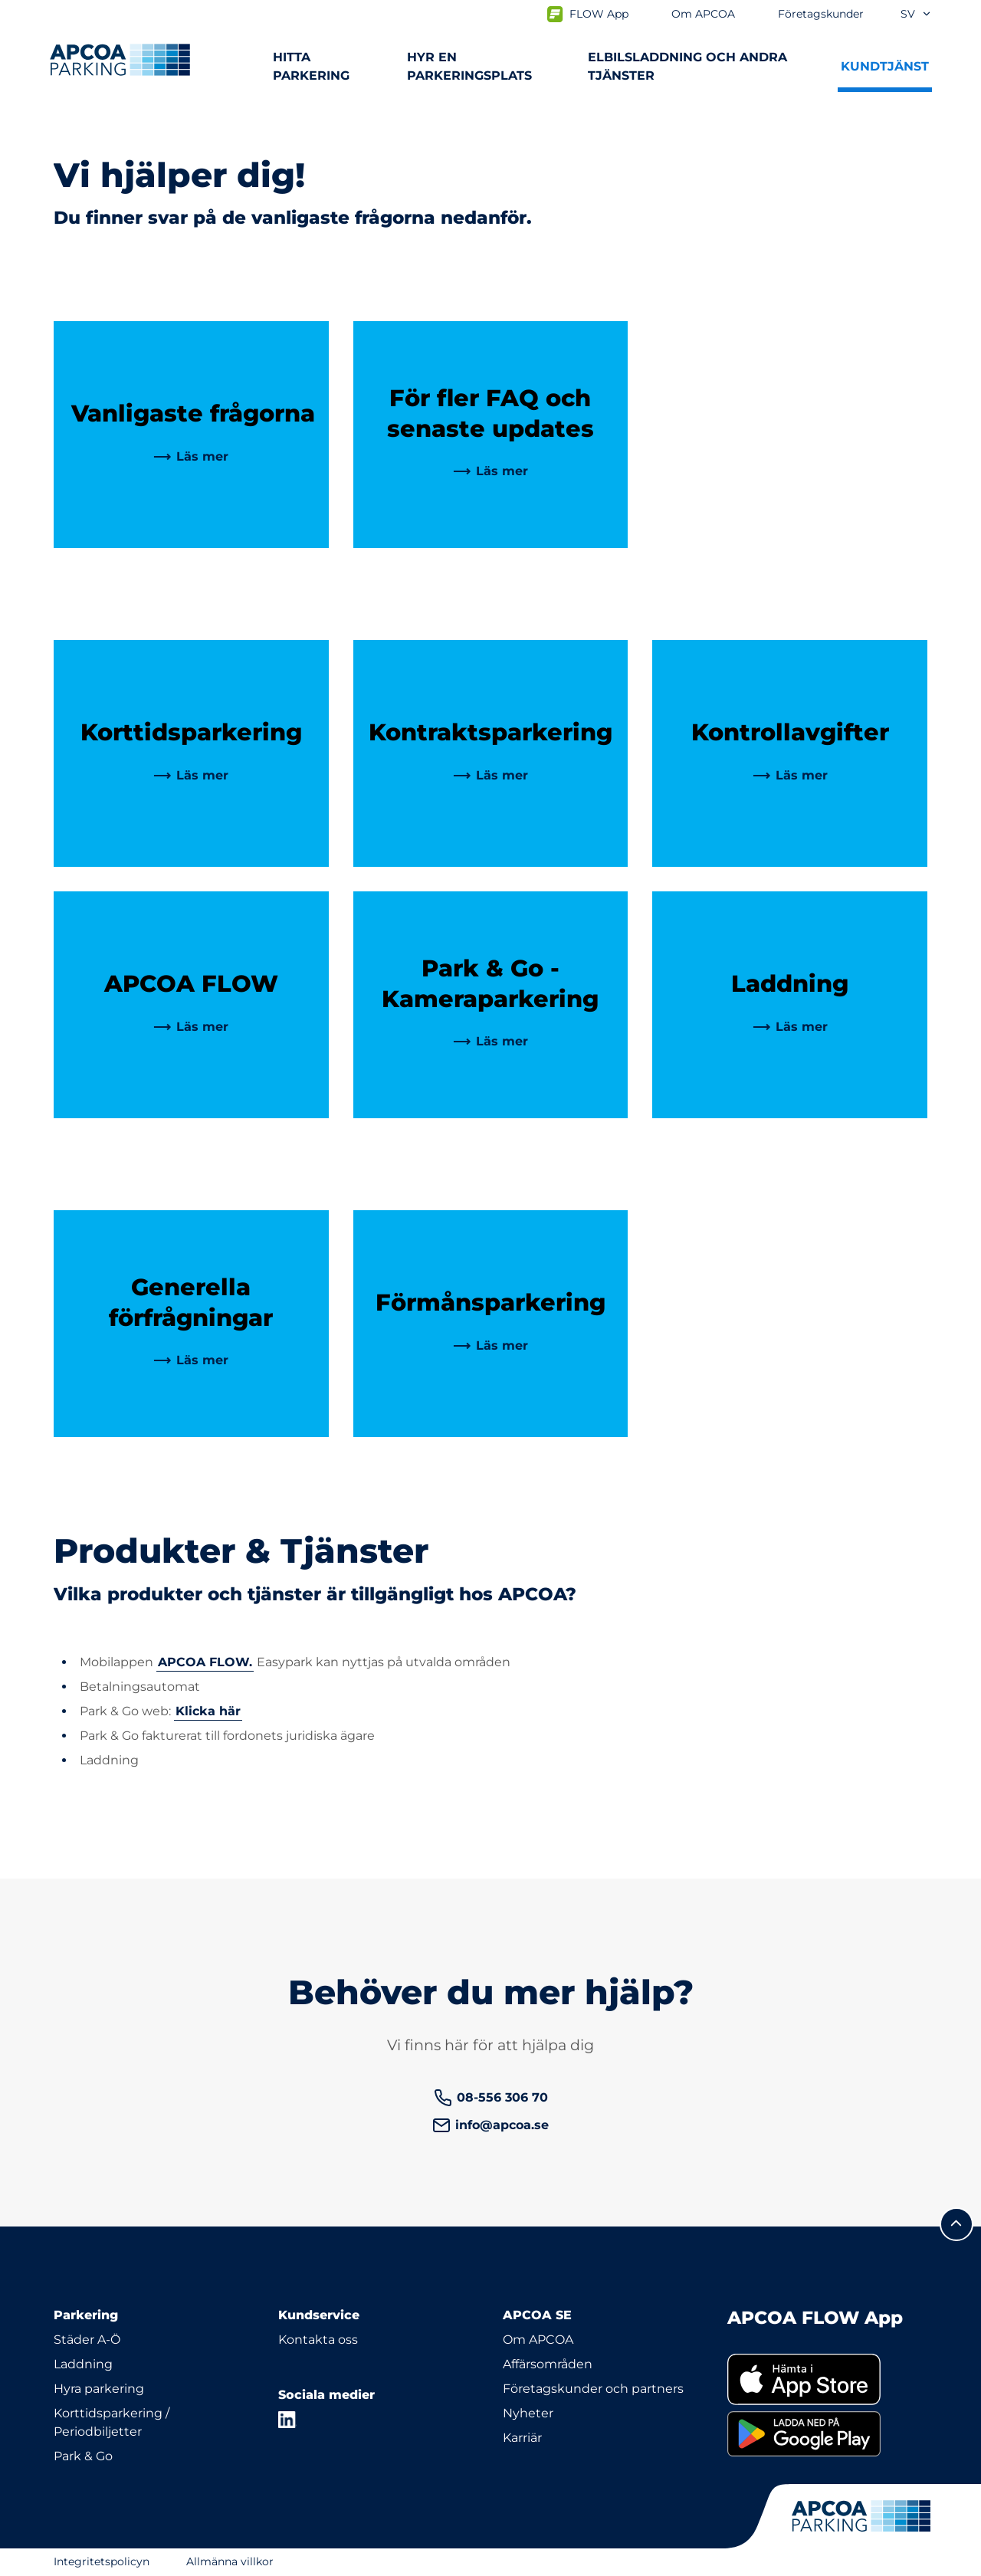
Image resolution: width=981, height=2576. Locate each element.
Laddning (83, 2364)
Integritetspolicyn (101, 2561)
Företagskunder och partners (593, 2388)
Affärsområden (547, 2364)
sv (916, 14)
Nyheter (528, 2413)
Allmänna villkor (230, 2561)
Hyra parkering (99, 2388)
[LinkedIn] (287, 2419)
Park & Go (83, 2456)
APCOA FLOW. (205, 1662)
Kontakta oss (318, 2339)
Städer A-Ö (87, 2339)
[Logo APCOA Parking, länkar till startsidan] (120, 60)
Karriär (522, 2437)
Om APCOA (538, 2339)
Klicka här (208, 1711)
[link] (190, 457)
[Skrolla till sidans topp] (956, 2224)
